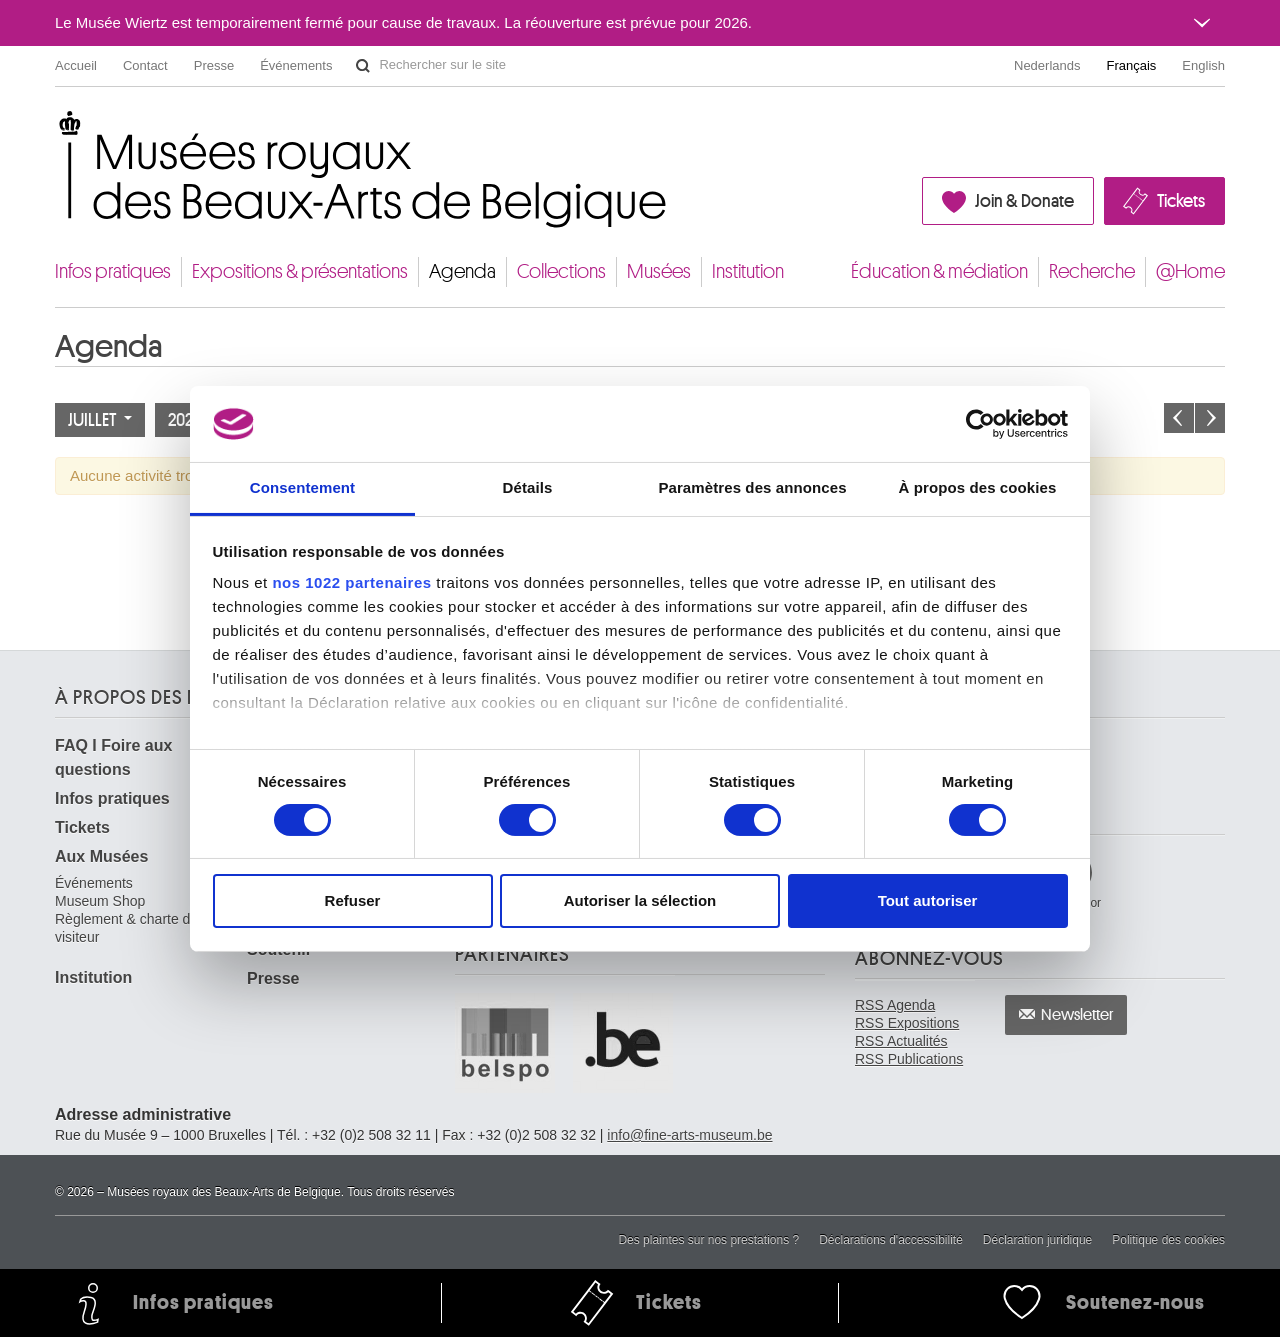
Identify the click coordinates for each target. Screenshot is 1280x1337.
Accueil (76, 65)
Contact (145, 65)
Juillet (100, 420)
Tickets (1181, 201)
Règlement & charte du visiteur (126, 928)
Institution (748, 271)
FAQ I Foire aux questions (113, 757)
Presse (214, 65)
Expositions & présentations (300, 271)
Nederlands (1047, 65)
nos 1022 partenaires (351, 582)
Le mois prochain (1210, 418)
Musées (659, 271)
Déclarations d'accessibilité (891, 1240)
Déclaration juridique (1037, 1240)
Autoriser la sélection (640, 900)
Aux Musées (101, 856)
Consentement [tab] (302, 487)
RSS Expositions (907, 1023)
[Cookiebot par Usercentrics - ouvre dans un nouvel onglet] (980, 424)
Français (1132, 65)
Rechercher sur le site (363, 66)
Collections (561, 271)
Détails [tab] (528, 487)
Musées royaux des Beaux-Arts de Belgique (56, 129)
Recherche (1092, 271)
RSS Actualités (901, 1041)
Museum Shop (100, 901)
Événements (296, 65)
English (1203, 65)
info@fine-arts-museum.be (689, 1135)
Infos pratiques (113, 271)
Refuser (353, 900)
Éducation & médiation (939, 271)
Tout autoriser (928, 900)
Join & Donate (1024, 201)
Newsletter (1077, 1015)
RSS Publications (909, 1059)
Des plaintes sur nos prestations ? (708, 1240)
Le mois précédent (1179, 418)
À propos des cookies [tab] (978, 487)
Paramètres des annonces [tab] (752, 487)
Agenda (462, 271)
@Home (1190, 271)
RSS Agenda (895, 1005)
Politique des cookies (1168, 1240)
